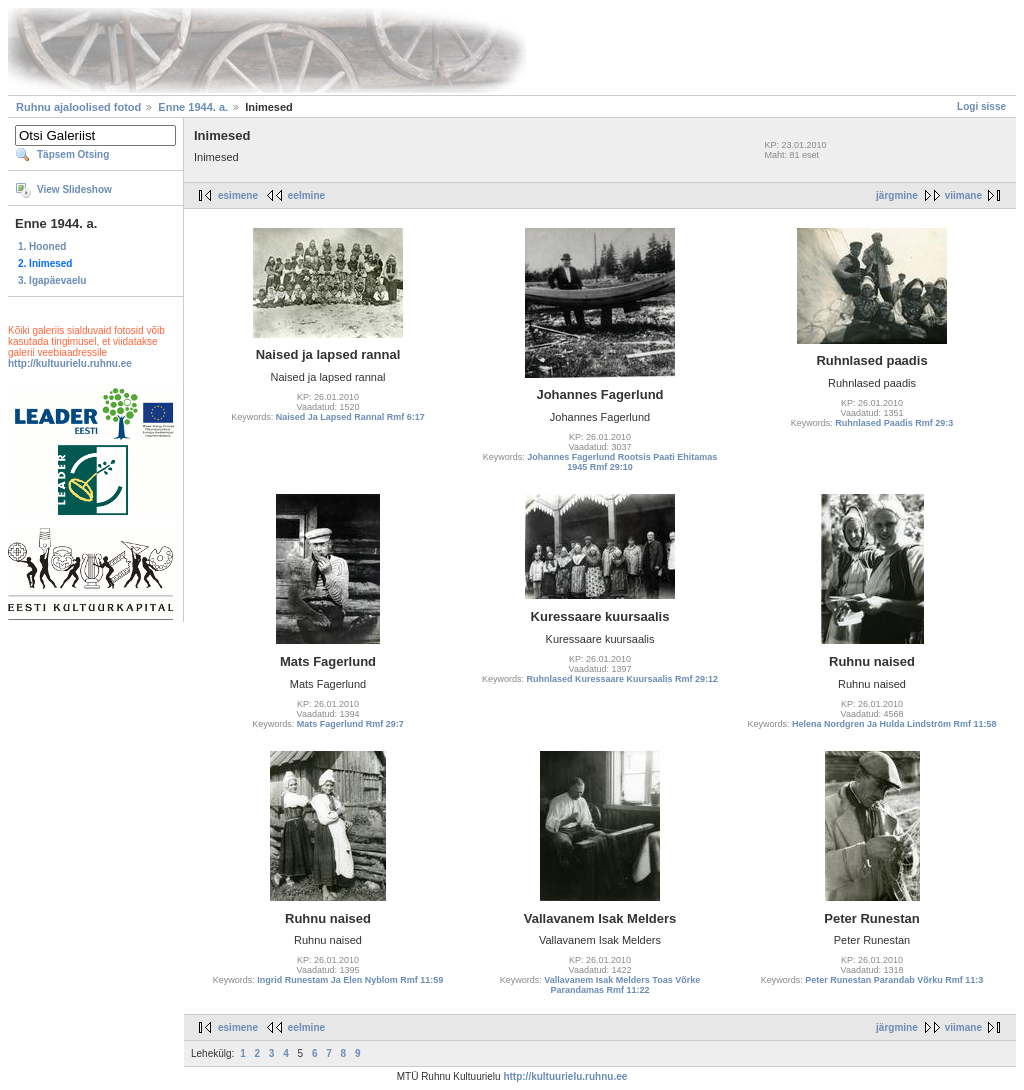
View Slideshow (74, 189)
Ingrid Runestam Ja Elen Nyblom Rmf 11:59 (350, 980)
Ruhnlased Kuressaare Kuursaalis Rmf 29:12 (622, 679)
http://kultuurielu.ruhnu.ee (70, 363)
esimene (238, 195)
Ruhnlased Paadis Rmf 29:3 (894, 423)
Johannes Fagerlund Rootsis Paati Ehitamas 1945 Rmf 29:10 (622, 462)
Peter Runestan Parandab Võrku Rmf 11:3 (894, 980)
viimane (963, 195)
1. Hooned (42, 246)
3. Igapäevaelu (52, 280)
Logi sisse (981, 106)
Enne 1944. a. (193, 107)
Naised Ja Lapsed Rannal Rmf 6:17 (350, 417)
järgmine (897, 195)
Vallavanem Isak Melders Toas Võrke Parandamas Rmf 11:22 (622, 985)
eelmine (306, 195)
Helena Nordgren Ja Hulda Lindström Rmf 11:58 (894, 724)
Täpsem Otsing (73, 154)
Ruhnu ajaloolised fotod (78, 107)
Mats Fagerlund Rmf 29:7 (350, 724)
